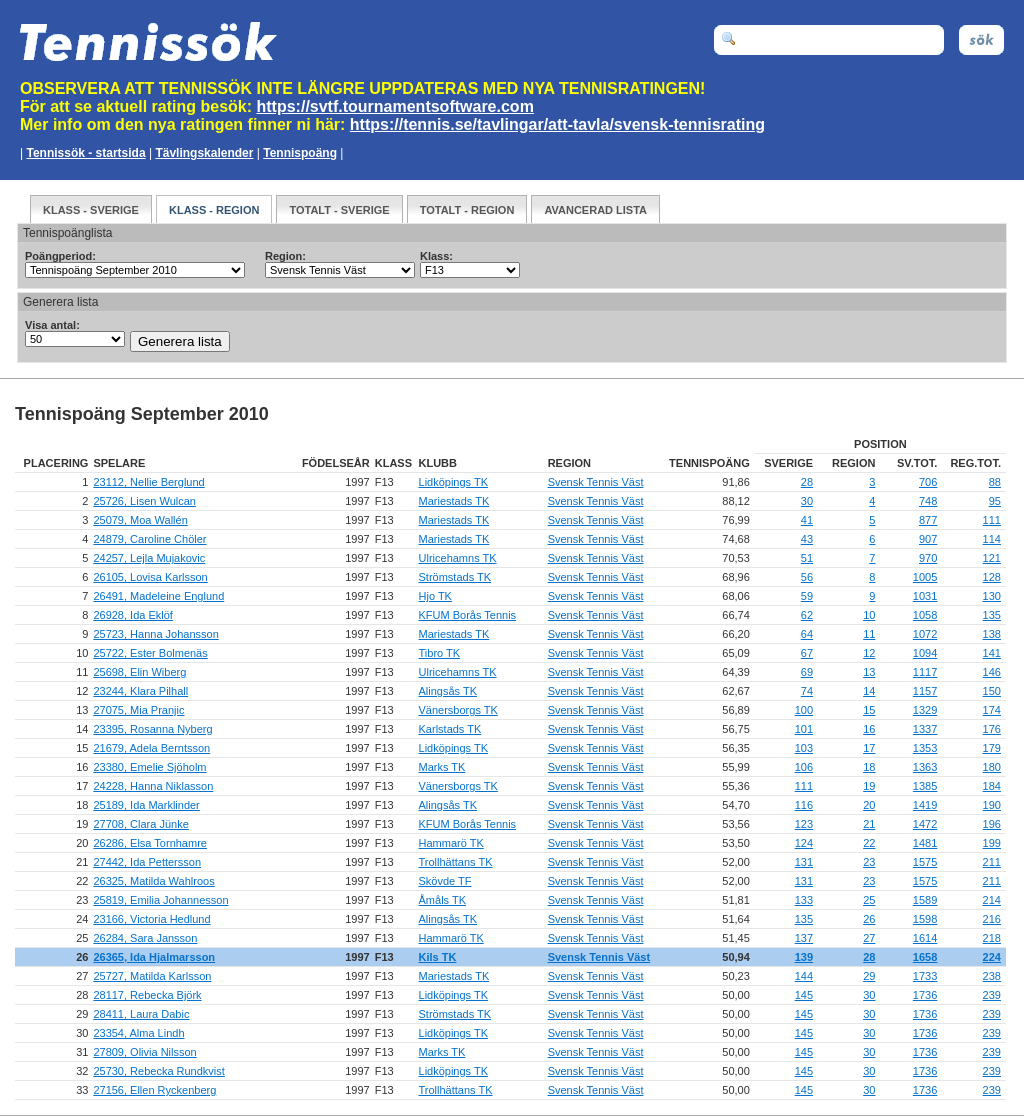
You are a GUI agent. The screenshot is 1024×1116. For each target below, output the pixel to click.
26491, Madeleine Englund (158, 596)
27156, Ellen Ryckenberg (154, 1090)
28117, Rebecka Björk (147, 995)
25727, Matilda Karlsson (152, 976)
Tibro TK (440, 653)
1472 (925, 824)
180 (992, 767)
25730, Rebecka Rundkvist (158, 1071)
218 (992, 938)
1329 (925, 710)
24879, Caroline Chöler (149, 539)
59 (807, 596)
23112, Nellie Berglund (148, 482)
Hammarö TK (451, 843)
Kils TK (438, 957)
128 (992, 577)
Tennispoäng (300, 153)
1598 (925, 919)
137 (804, 938)
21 (869, 824)
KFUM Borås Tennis (468, 615)
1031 (925, 596)
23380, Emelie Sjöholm (149, 767)
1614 (925, 938)
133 (804, 900)
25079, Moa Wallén (140, 520)
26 (869, 919)
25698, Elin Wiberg (139, 672)
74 (807, 691)
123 (804, 824)
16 (869, 729)
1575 (925, 862)
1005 (925, 577)
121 (992, 558)
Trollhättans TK (456, 862)
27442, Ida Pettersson (147, 862)
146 (992, 672)
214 (992, 900)
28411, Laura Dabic (141, 1014)
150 (992, 691)
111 (992, 520)
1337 (925, 729)
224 (992, 957)
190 (992, 805)
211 (992, 862)
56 (807, 577)
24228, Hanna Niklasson (153, 786)
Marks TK (442, 767)
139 (804, 957)
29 (869, 976)
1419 (925, 805)
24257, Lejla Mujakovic (149, 558)
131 (804, 862)
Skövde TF (445, 881)
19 (869, 786)
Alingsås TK (448, 691)
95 (995, 501)
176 (992, 729)
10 (869, 615)
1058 (925, 615)
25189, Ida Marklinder (146, 805)
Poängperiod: (60, 256)
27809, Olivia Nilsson (144, 1052)
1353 (925, 748)
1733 (925, 976)
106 (804, 767)
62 (807, 615)
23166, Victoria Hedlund (151, 919)
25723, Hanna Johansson (155, 634)
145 (804, 995)
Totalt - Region (467, 210)
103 (804, 748)
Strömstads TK (455, 577)
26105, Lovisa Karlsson (150, 577)
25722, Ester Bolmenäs (150, 653)
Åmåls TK (442, 900)
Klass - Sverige (91, 210)
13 (869, 672)
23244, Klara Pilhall (140, 691)
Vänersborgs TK (458, 710)
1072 (925, 634)
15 (869, 710)
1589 (925, 900)
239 (992, 995)
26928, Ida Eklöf (133, 615)
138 (992, 634)
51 (807, 558)
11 (869, 634)
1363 (925, 767)
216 (992, 919)
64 (807, 634)
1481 (925, 843)
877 (928, 520)
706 (928, 482)
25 (869, 900)
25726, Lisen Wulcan (144, 501)
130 (992, 596)
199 (992, 843)
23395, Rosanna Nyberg (152, 729)
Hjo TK (435, 596)
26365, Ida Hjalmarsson (154, 957)
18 (869, 767)
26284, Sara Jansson (145, 938)
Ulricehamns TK (458, 558)
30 (807, 501)
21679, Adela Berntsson (151, 748)
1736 (925, 995)
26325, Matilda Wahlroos (153, 881)
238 (992, 976)
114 (992, 539)
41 (807, 520)
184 (992, 786)
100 (804, 710)
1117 (925, 672)
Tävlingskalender (204, 153)
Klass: (436, 256)
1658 (925, 957)
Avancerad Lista (595, 210)
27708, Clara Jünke (140, 824)
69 (807, 672)
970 (928, 558)
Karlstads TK (450, 729)
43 (807, 539)
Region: (285, 256)
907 (928, 539)
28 (807, 482)
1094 (925, 653)
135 (992, 615)
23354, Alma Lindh (138, 1033)
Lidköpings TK (454, 482)
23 (869, 862)
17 (869, 748)
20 (869, 805)
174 (992, 710)
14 (869, 691)
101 (804, 729)
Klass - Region (214, 210)
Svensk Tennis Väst (596, 482)
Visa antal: (52, 325)
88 (995, 482)
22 (869, 843)
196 (992, 824)
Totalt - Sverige (339, 210)
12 (869, 653)
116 (804, 805)
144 (804, 976)
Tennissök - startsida (85, 153)
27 (869, 938)
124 (804, 843)
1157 (925, 691)
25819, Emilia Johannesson (160, 900)
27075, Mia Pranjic (138, 710)
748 (928, 501)
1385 (925, 786)
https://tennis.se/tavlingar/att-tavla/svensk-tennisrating (557, 124)
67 (807, 653)
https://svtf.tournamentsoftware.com (395, 106)
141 (992, 653)
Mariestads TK (454, 501)
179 (992, 748)
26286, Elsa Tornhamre (150, 843)
